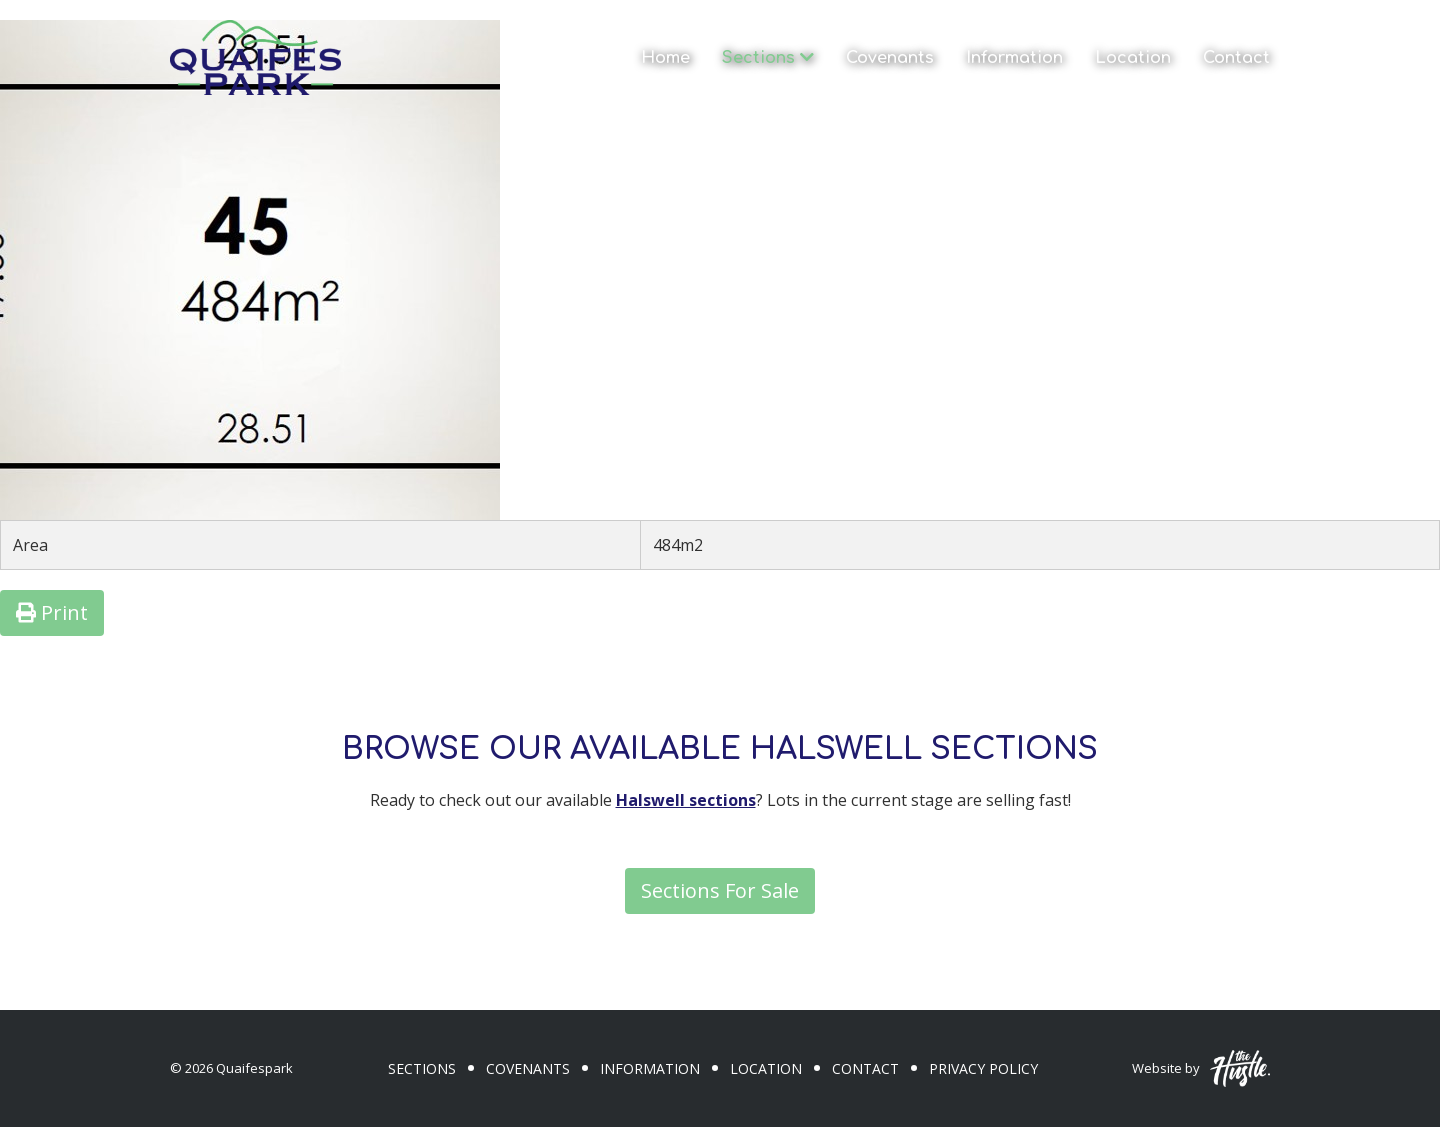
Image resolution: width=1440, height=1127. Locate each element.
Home (665, 58)
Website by (1201, 1068)
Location (1133, 58)
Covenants (890, 58)
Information (1014, 58)
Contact (1236, 58)
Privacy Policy (983, 1068)
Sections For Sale (720, 890)
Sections (422, 1068)
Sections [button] (768, 58)
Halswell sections (686, 800)
